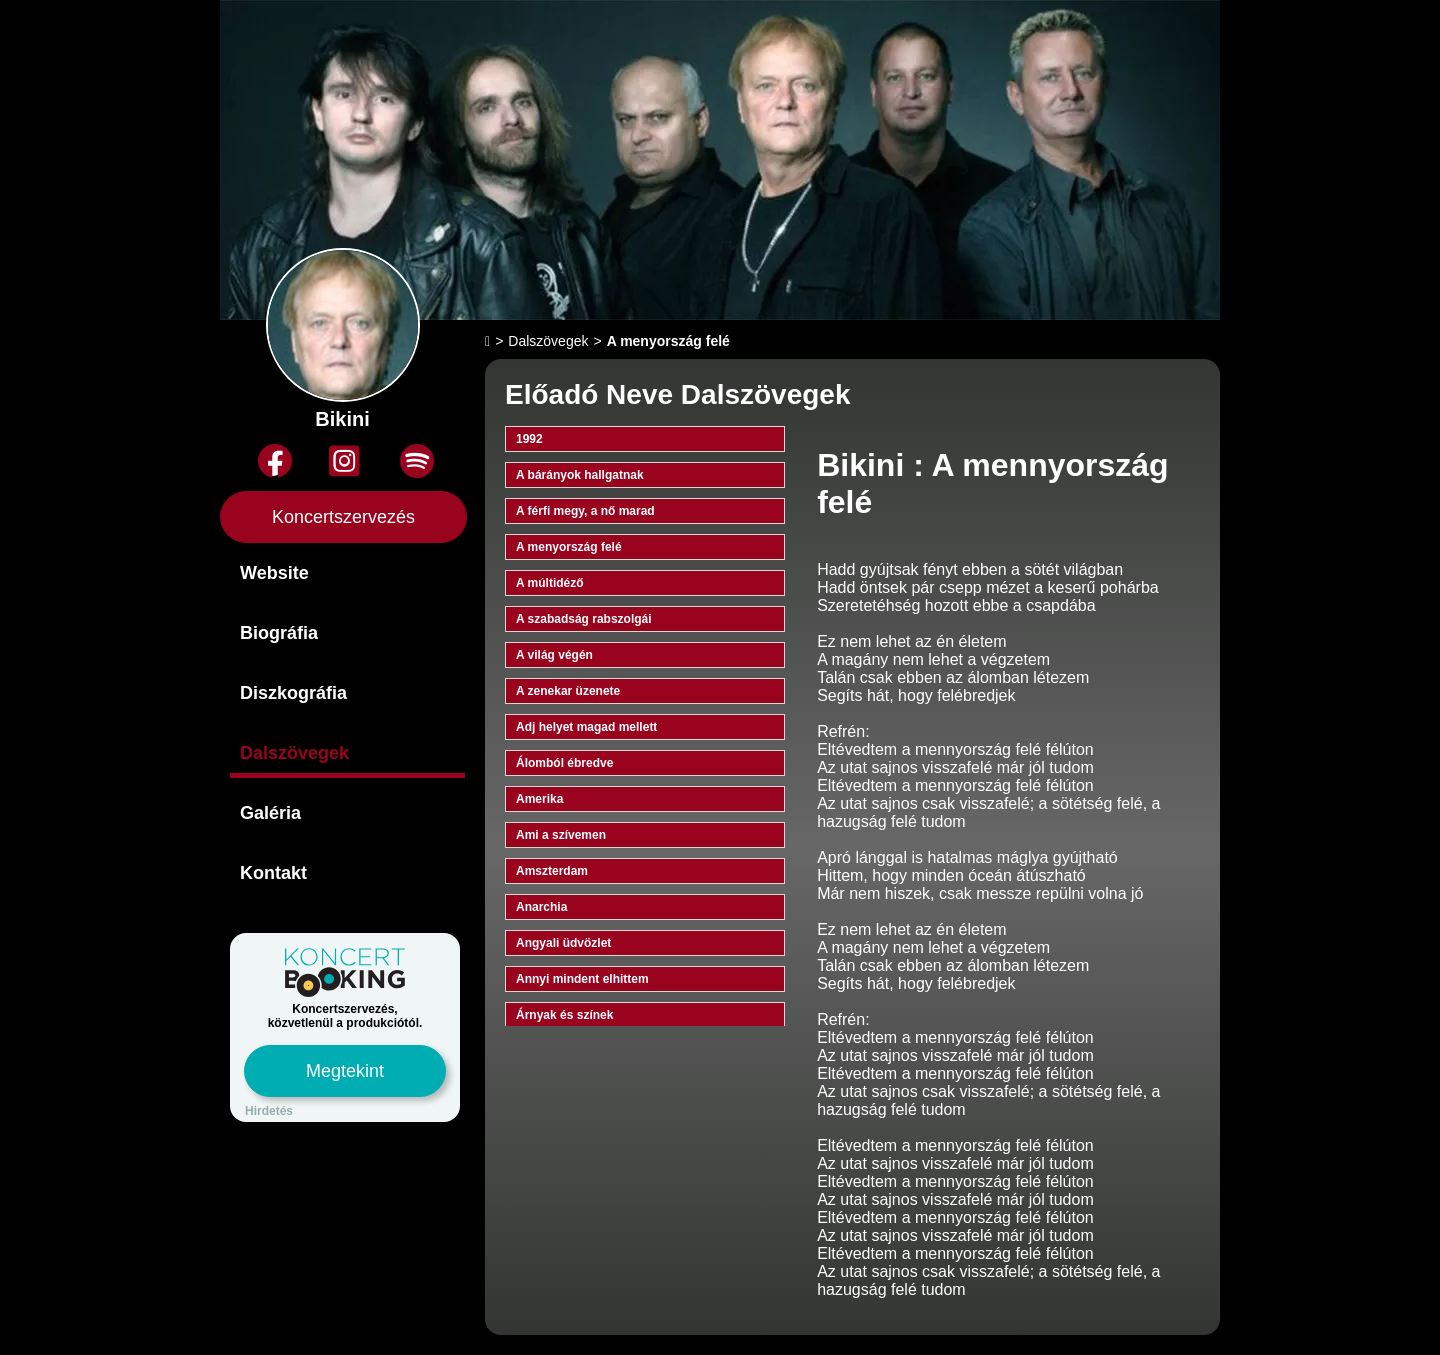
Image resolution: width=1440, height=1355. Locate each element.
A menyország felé (569, 547)
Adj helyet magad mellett (586, 727)
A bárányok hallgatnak (580, 475)
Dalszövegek (294, 753)
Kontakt (273, 873)
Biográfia (279, 633)
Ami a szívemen (561, 835)
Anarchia (541, 907)
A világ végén (554, 655)
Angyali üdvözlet (563, 943)
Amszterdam (552, 871)
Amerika (539, 799)
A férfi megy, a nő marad (585, 511)
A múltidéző (550, 583)
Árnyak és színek (564, 1015)
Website (274, 573)
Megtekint (345, 1071)
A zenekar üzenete (568, 691)
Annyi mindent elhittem (582, 979)
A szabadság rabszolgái (584, 619)
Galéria (270, 813)
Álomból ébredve (564, 763)
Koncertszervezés (343, 517)
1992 (529, 439)
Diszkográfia (293, 693)
